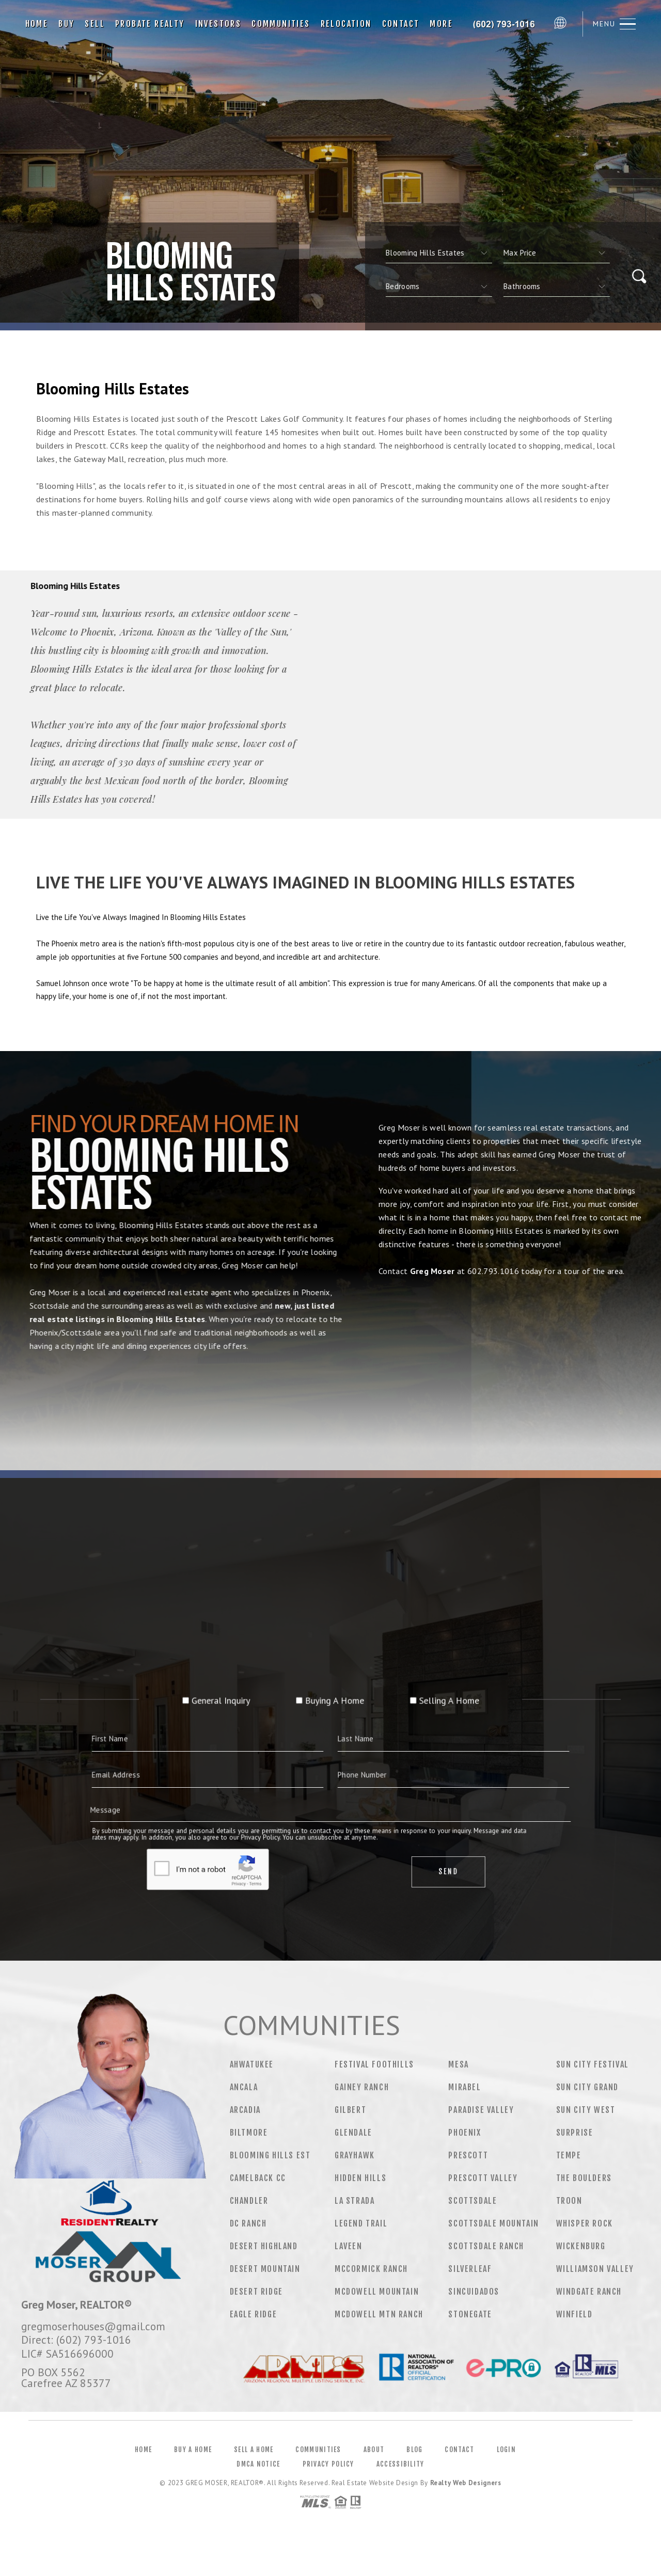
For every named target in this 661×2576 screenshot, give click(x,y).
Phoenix (464, 2132)
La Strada (354, 2201)
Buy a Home (193, 2449)
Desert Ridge (256, 2291)
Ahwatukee (252, 2064)
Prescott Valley (482, 2178)
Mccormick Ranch (371, 2269)
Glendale (353, 2132)
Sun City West (586, 2110)
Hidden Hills (360, 2178)
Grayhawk (355, 2155)
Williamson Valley (595, 2269)
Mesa (458, 2064)
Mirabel (464, 2087)
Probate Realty (150, 24)
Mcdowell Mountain (377, 2291)
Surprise (574, 2132)
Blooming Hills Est (270, 2155)
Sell (95, 24)
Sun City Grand (587, 2087)
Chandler (249, 2201)
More (441, 24)
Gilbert (350, 2110)
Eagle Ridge (253, 2314)
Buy (66, 24)
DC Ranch (248, 2223)
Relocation (346, 24)
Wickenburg (581, 2246)
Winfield (574, 2314)
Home (37, 24)
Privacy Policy (328, 2464)
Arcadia (245, 2110)
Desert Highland (264, 2246)
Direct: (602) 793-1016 (76, 2339)
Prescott (468, 2155)
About (374, 2449)
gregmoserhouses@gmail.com (93, 2326)
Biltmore (249, 2132)
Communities (280, 24)
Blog (414, 2449)
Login (506, 2449)
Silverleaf (470, 2269)
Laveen (349, 2246)
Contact (401, 24)
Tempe (568, 2155)
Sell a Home (253, 2449)
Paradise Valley (481, 2110)
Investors (218, 24)
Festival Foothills (374, 2064)
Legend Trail (361, 2223)
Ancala (244, 2087)
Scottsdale (472, 2201)
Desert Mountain (265, 2269)
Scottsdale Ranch (486, 2246)
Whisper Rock (584, 2223)
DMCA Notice (258, 2464)
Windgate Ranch (589, 2291)
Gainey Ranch (362, 2087)
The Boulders (584, 2178)
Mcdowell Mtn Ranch (379, 2314)
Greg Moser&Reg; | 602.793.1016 (506, 23)
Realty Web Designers (465, 2482)
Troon (569, 2201)
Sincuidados (473, 2291)
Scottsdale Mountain (493, 2223)
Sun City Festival (592, 2064)
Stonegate (470, 2314)
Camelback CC (258, 2178)
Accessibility (400, 2464)
